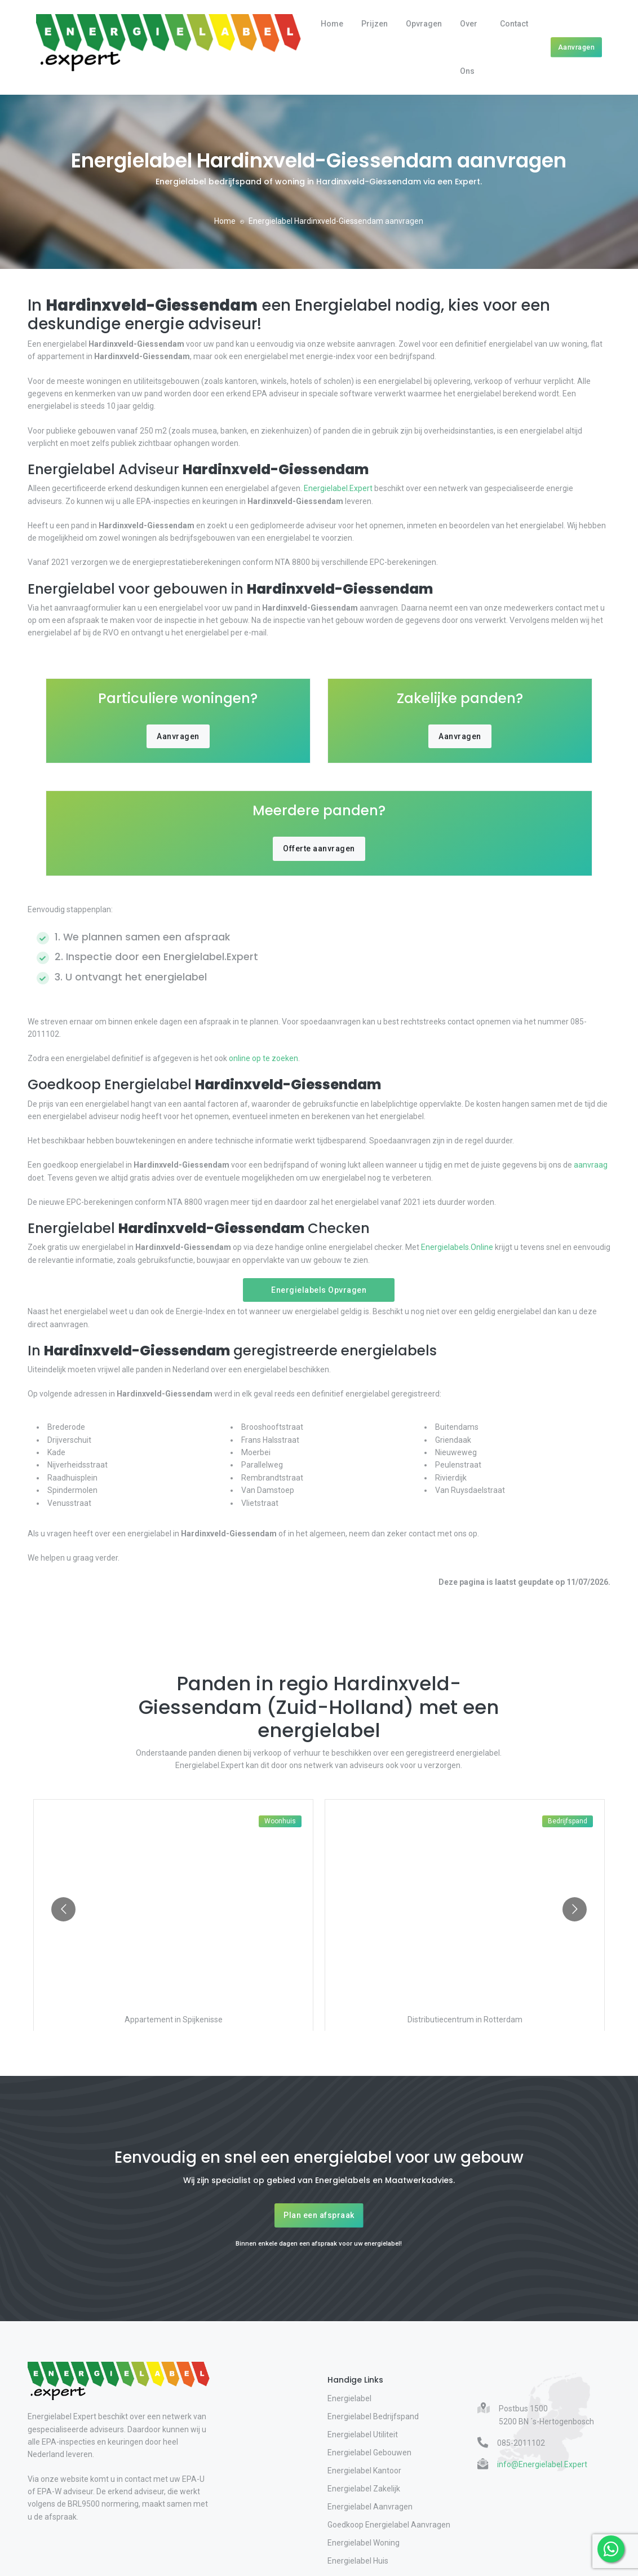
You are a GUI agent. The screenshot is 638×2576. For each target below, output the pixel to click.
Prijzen (374, 23)
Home (332, 23)
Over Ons (468, 47)
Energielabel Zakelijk (363, 2488)
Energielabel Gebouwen (369, 2452)
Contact (514, 23)
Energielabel (349, 2398)
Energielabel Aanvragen (370, 2506)
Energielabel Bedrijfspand (373, 2416)
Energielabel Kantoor (364, 2470)
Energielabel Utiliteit (362, 2434)
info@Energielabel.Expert (542, 2464)
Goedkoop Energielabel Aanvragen (388, 2524)
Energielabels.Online (457, 1247)
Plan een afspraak (319, 2215)
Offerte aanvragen (319, 848)
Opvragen (424, 23)
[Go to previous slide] (63, 1909)
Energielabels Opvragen (318, 1289)
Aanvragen (576, 47)
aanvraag (590, 1164)
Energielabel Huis (357, 2560)
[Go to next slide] (574, 1909)
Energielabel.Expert (338, 488)
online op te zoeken (262, 1058)
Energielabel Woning (363, 2542)
